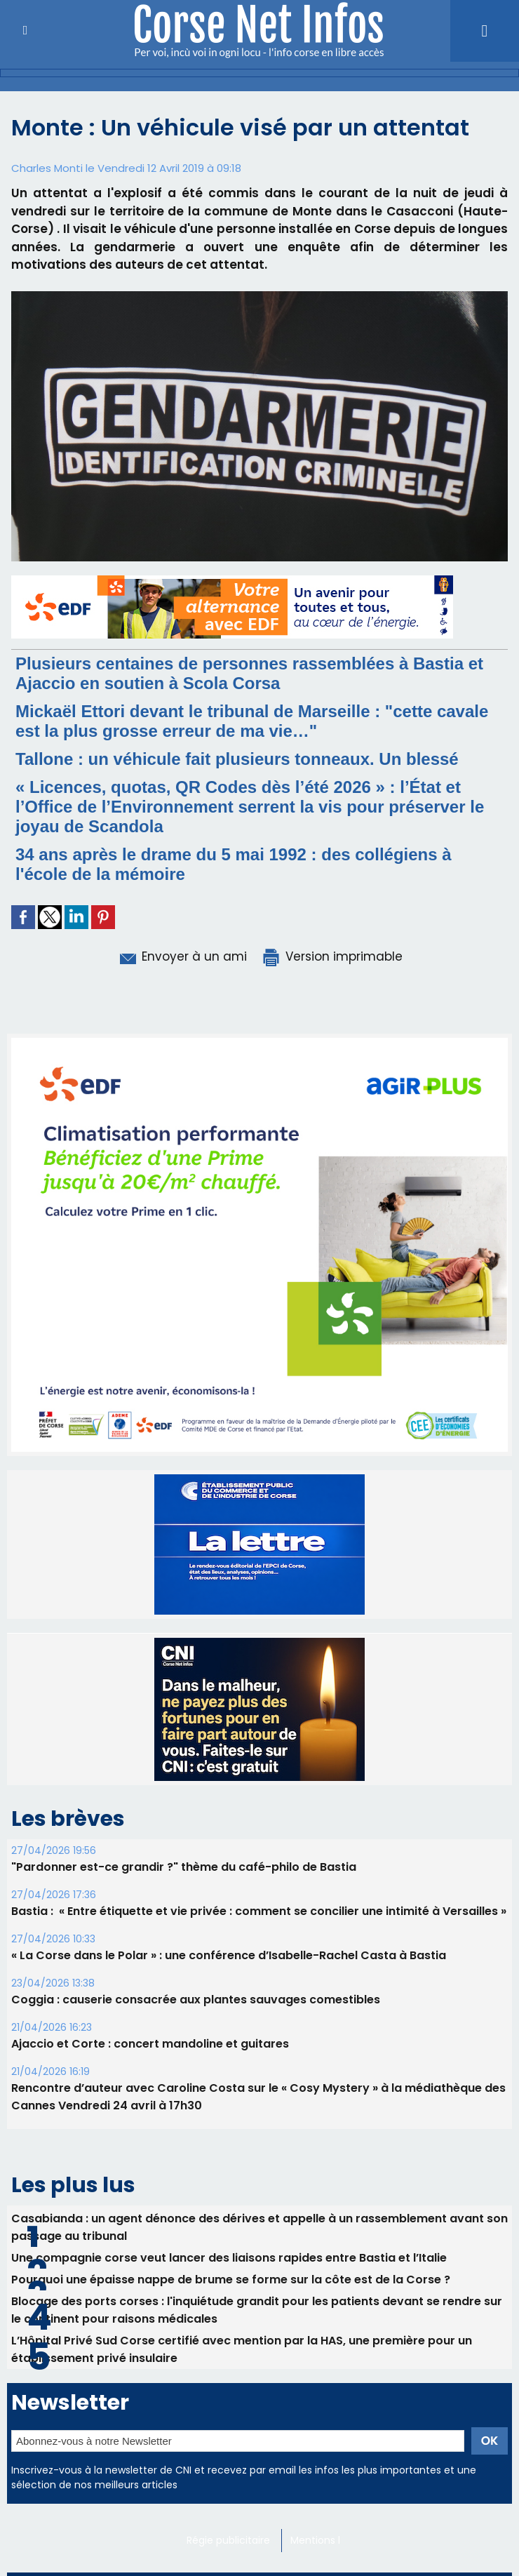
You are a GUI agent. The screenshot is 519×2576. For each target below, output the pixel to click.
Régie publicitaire (228, 2540)
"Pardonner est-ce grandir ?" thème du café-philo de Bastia (183, 1867)
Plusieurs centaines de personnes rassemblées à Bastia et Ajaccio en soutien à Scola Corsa (249, 673)
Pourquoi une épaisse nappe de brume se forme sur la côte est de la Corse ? (230, 2279)
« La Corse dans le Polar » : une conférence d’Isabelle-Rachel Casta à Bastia (228, 1955)
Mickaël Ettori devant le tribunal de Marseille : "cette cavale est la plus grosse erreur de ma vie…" (251, 721)
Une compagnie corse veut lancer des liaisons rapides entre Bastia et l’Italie (229, 2258)
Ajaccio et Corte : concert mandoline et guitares (150, 2044)
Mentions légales (331, 2540)
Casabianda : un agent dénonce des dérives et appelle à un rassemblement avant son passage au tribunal (259, 2227)
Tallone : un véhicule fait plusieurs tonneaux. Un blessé (237, 758)
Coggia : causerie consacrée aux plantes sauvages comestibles (195, 1999)
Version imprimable (332, 956)
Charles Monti (47, 168)
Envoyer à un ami (182, 956)
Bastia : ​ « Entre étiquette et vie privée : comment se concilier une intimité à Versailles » (258, 1911)
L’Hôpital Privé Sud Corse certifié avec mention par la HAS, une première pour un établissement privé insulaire (241, 2349)
